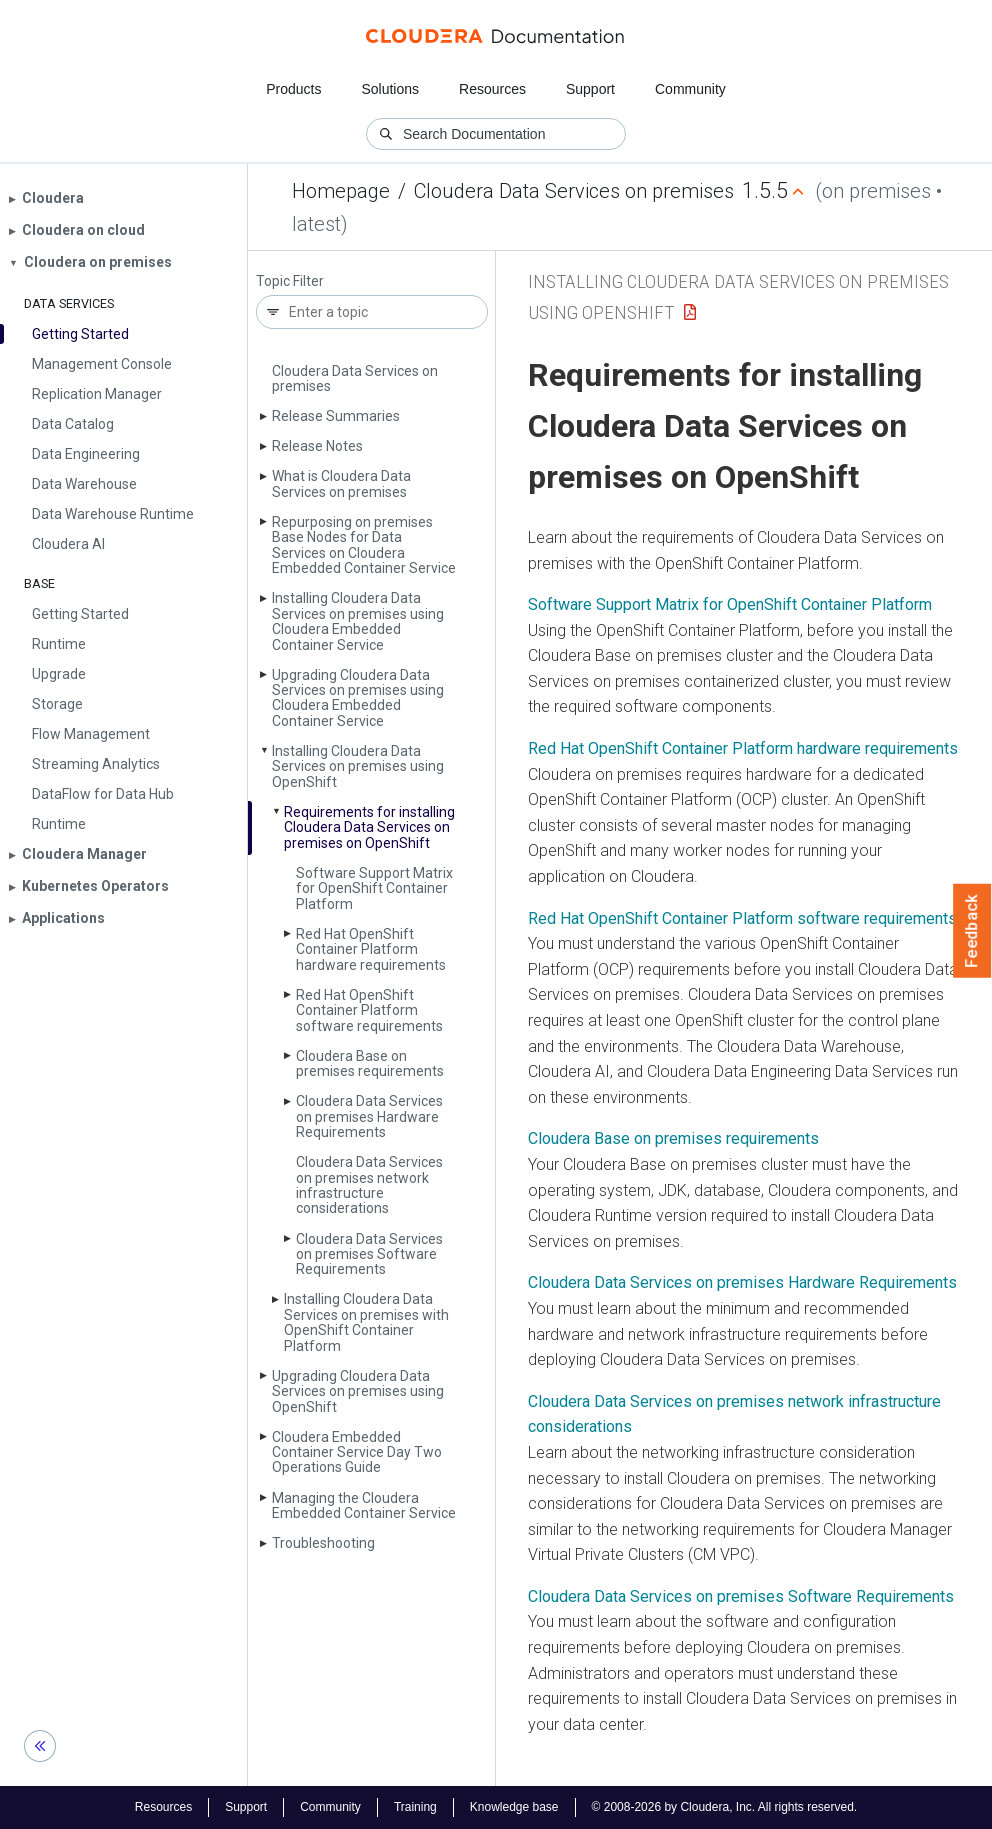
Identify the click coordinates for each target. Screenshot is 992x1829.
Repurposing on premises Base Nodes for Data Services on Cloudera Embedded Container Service (364, 545)
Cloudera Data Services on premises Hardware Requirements (369, 1116)
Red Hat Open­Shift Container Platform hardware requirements (371, 949)
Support (590, 89)
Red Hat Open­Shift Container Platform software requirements (369, 1010)
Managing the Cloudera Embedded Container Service (364, 1505)
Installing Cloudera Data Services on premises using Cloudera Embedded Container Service (358, 621)
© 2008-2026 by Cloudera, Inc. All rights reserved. (725, 1807)
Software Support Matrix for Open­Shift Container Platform (374, 888)
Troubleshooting (323, 1543)
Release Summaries (336, 416)
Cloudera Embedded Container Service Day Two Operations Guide (357, 1452)
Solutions (390, 89)
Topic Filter (290, 281)
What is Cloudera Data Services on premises (341, 483)
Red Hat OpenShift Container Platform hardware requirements (743, 748)
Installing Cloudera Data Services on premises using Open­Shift (358, 766)
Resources (492, 89)
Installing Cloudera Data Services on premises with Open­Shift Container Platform (366, 1322)
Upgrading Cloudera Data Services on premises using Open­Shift (358, 1391)
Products (293, 89)
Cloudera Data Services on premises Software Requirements (369, 1254)
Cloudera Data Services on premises (574, 191)
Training (415, 1807)
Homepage (341, 191)
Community (690, 89)
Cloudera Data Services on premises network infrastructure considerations (369, 1185)
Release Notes (317, 446)
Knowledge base (514, 1807)
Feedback (972, 931)
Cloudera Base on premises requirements (370, 1063)
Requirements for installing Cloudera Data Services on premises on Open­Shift (369, 827)
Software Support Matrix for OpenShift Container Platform (730, 604)
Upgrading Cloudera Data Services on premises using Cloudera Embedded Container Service (358, 698)
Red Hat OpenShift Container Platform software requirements (742, 918)
